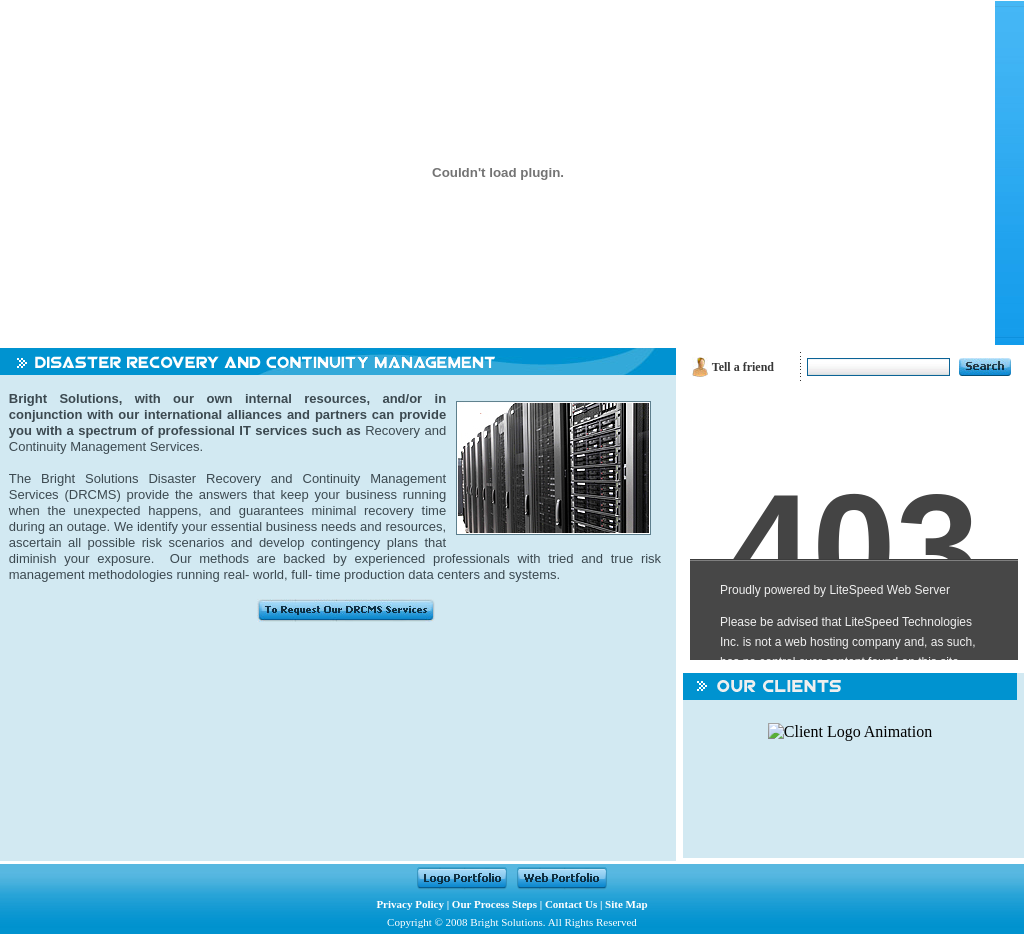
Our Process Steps (494, 904)
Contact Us (571, 904)
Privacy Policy (410, 904)
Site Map (626, 904)
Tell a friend (743, 367)
